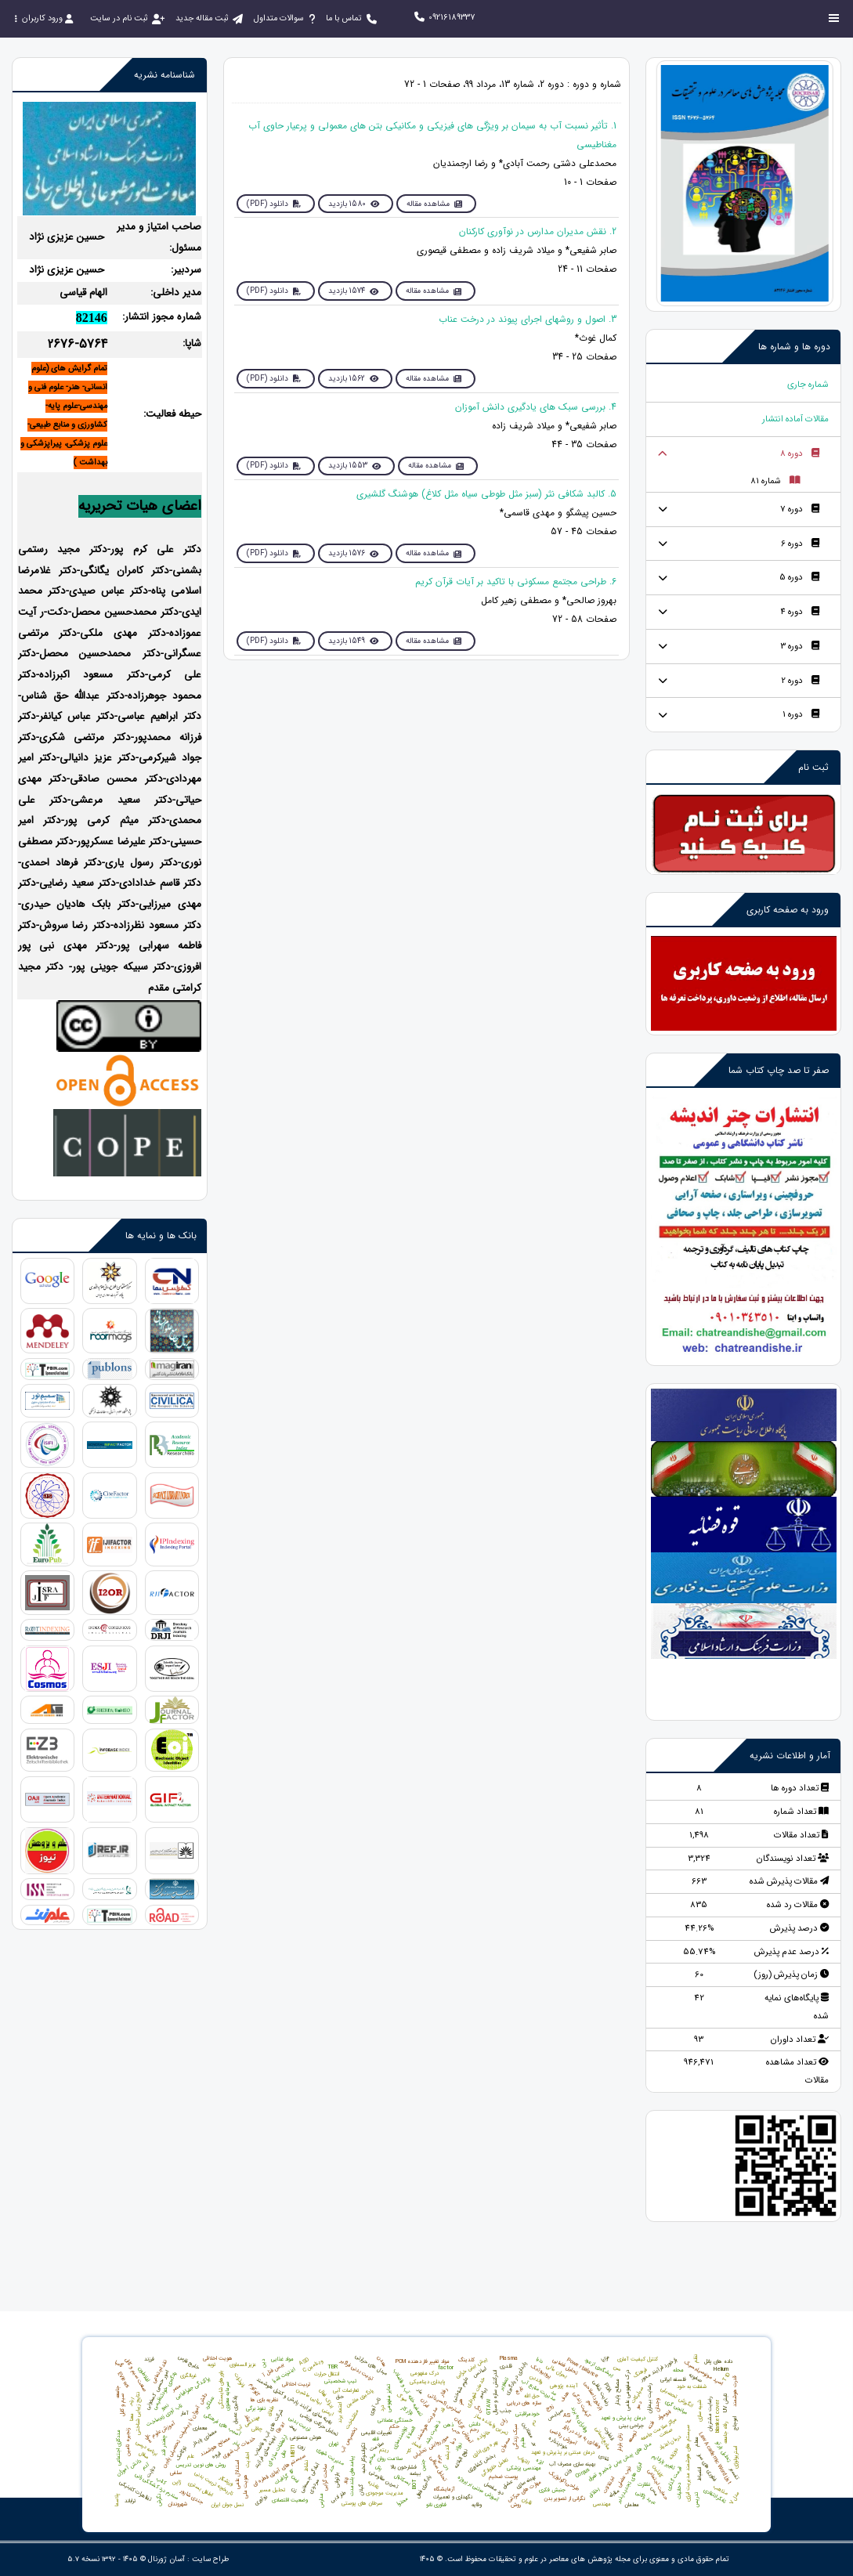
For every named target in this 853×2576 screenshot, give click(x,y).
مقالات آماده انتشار (792, 420)
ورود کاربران (43, 18)
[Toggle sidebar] (834, 18)
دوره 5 (798, 584)
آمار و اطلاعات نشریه (790, 1767)
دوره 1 (800, 725)
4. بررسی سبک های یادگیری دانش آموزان (535, 409)
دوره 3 (799, 655)
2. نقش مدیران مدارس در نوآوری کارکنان (537, 232)
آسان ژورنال (166, 2559)
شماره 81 (774, 484)
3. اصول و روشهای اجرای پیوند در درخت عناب (527, 320)
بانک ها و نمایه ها (161, 1235)
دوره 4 (799, 619)
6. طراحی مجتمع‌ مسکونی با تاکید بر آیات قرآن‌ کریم (515, 585)
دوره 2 (799, 690)
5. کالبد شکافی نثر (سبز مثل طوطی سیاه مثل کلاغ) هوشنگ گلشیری (486, 497)
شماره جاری (807, 385)
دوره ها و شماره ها (794, 346)
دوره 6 (799, 549)
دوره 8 (799, 455)
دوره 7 (799, 514)
